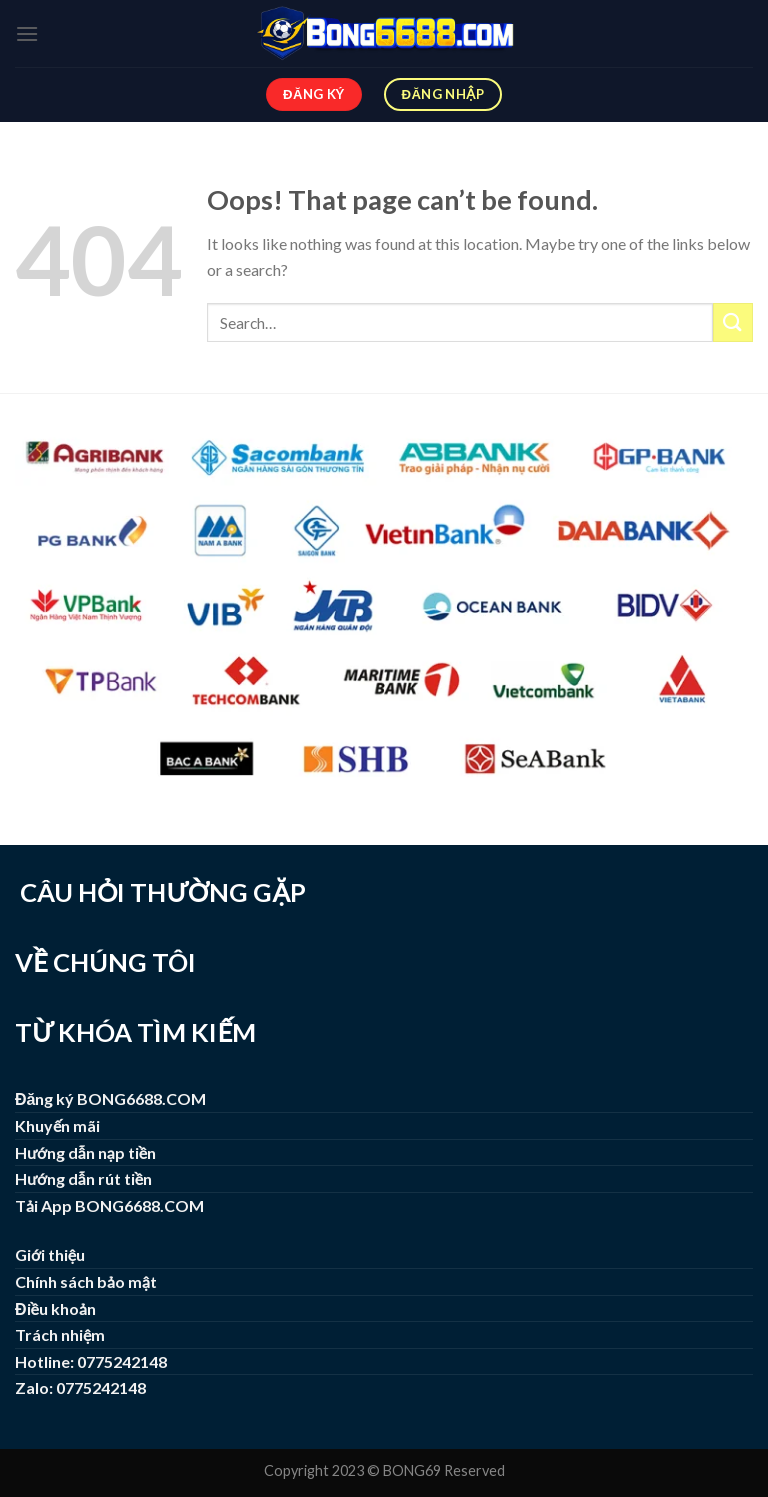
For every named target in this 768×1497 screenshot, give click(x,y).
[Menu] (27, 33)
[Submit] (733, 322)
